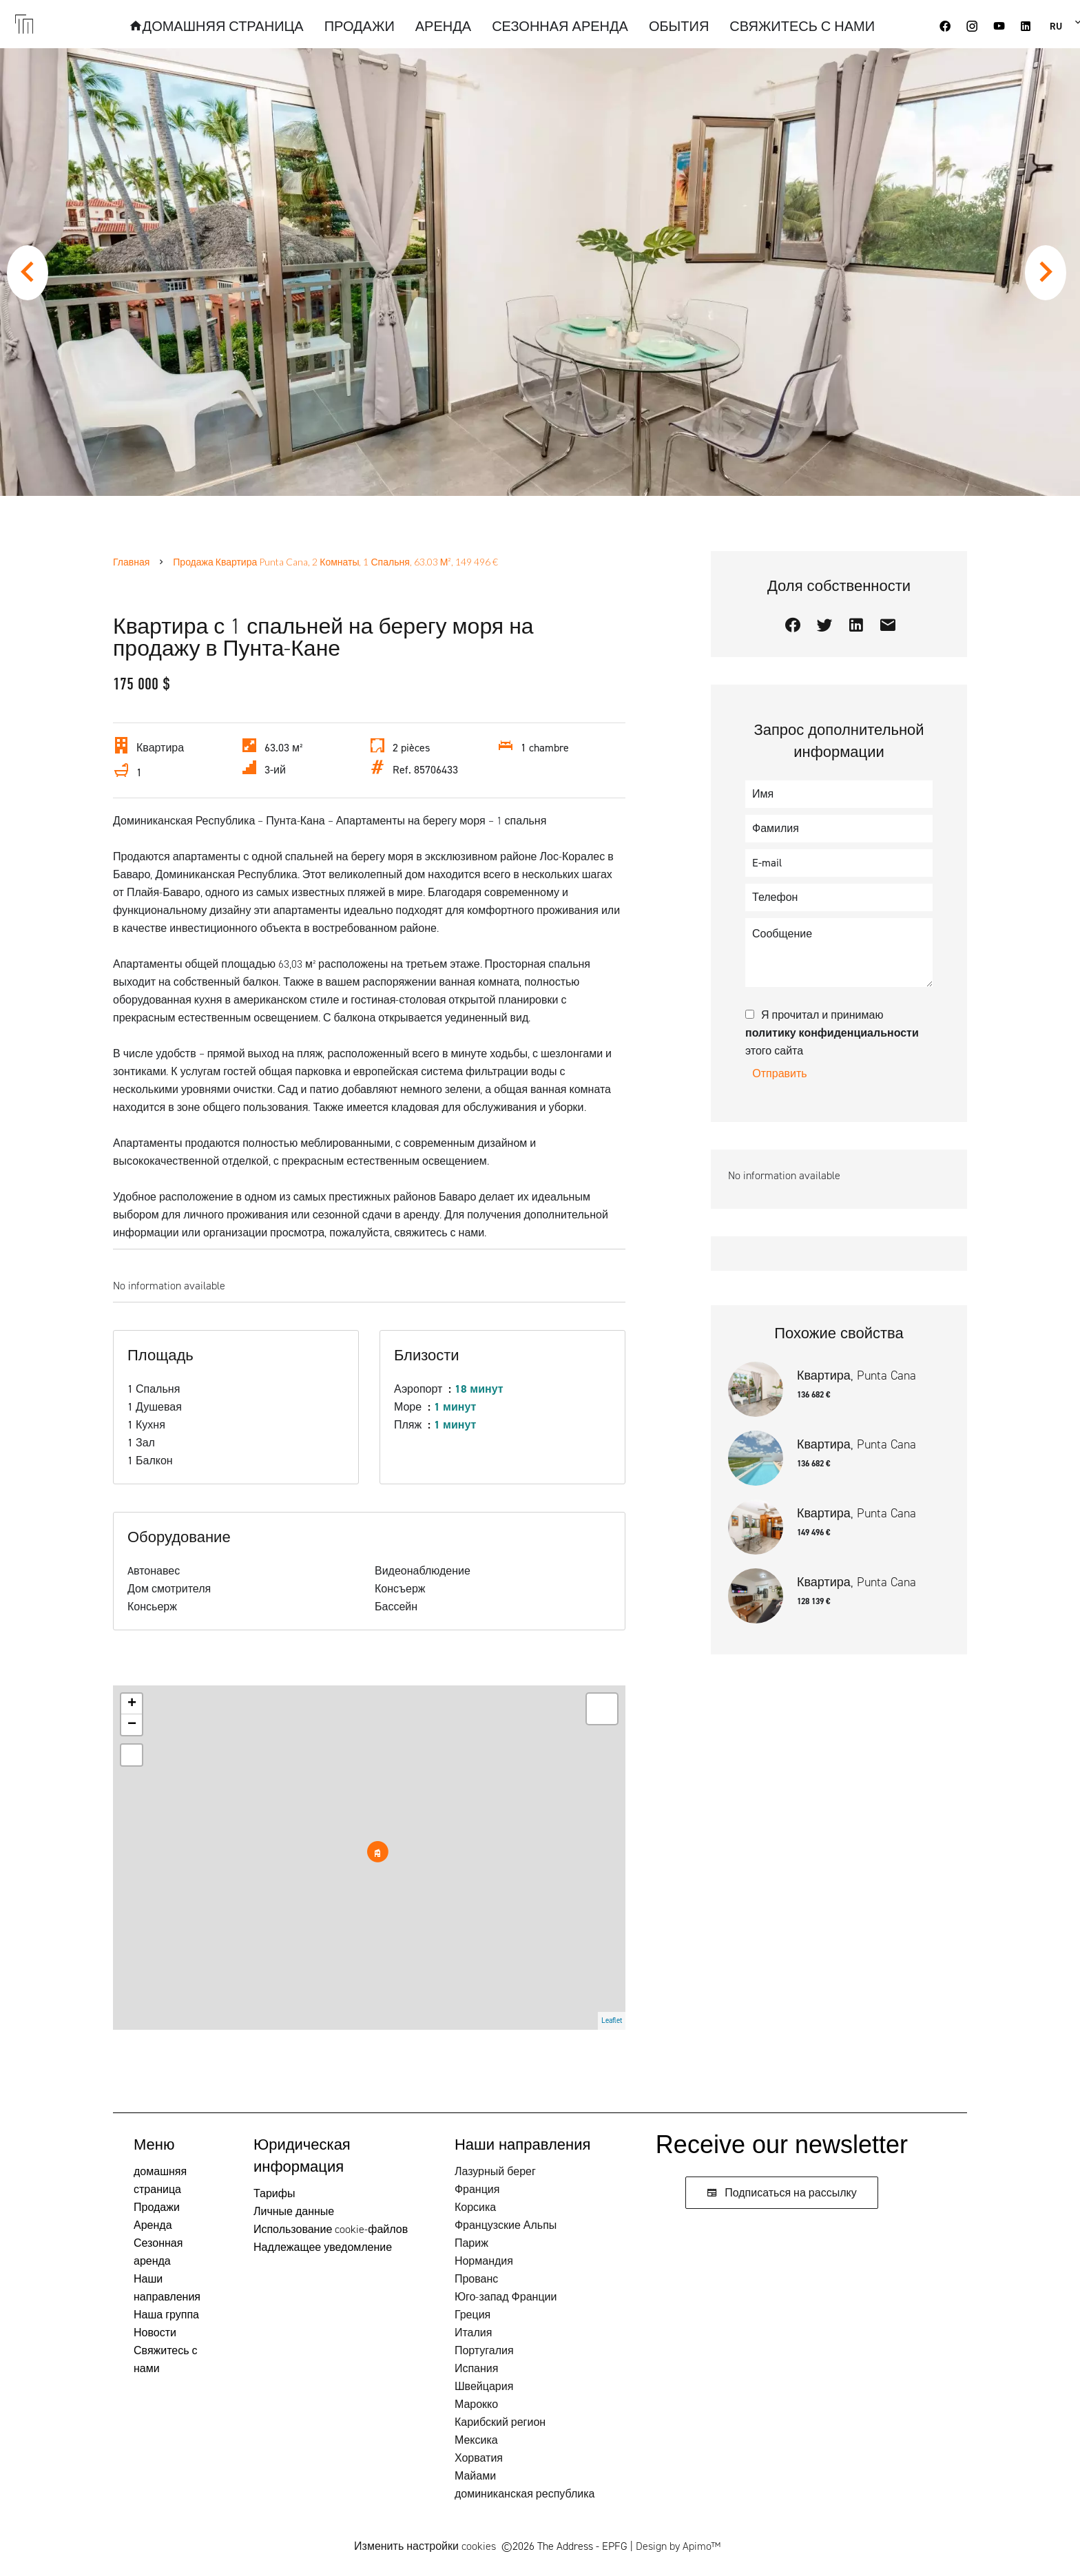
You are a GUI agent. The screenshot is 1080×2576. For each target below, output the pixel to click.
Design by (678, 2546)
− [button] (131, 1724)
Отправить (779, 1073)
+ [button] (131, 1704)
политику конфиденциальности (832, 1033)
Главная (131, 562)
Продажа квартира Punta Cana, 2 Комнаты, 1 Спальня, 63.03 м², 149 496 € (335, 562)
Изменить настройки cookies (425, 2546)
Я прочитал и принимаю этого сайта (832, 1033)
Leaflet (611, 2020)
